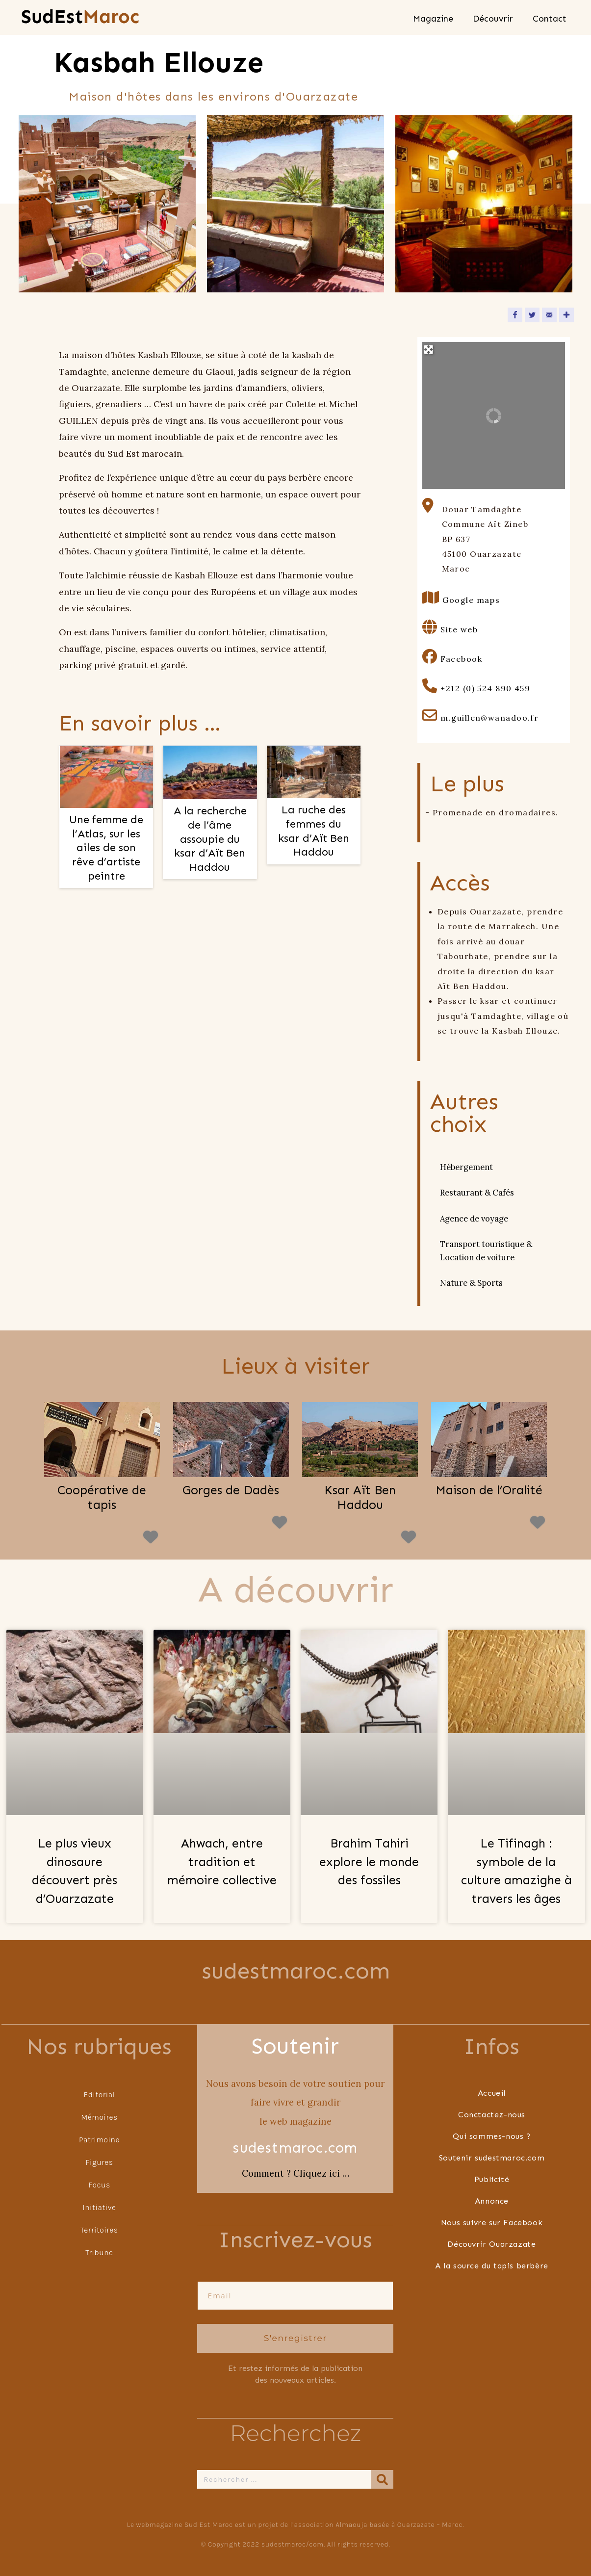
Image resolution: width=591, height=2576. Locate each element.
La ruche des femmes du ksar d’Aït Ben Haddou (313, 831)
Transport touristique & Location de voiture (486, 1250)
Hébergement (466, 1167)
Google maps (471, 600)
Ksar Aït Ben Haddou (360, 1497)
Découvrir (493, 18)
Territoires (99, 2229)
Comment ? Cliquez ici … (295, 2173)
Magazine (433, 18)
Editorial (99, 2094)
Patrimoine (99, 2139)
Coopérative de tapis (101, 1497)
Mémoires (99, 2116)
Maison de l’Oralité (489, 1490)
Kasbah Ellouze (158, 62)
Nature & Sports (471, 1282)
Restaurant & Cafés (477, 1192)
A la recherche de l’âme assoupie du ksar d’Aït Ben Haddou (210, 838)
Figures (99, 2161)
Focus (99, 2184)
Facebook (461, 659)
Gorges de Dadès (230, 1490)
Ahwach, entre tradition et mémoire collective (222, 1862)
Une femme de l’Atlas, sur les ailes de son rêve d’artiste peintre (106, 847)
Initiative (99, 2207)
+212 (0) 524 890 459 (485, 688)
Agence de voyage (474, 1218)
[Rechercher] (382, 2478)
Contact (549, 18)
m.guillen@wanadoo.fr (489, 718)
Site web (459, 629)
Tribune (99, 2252)
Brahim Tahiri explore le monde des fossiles (369, 1862)
